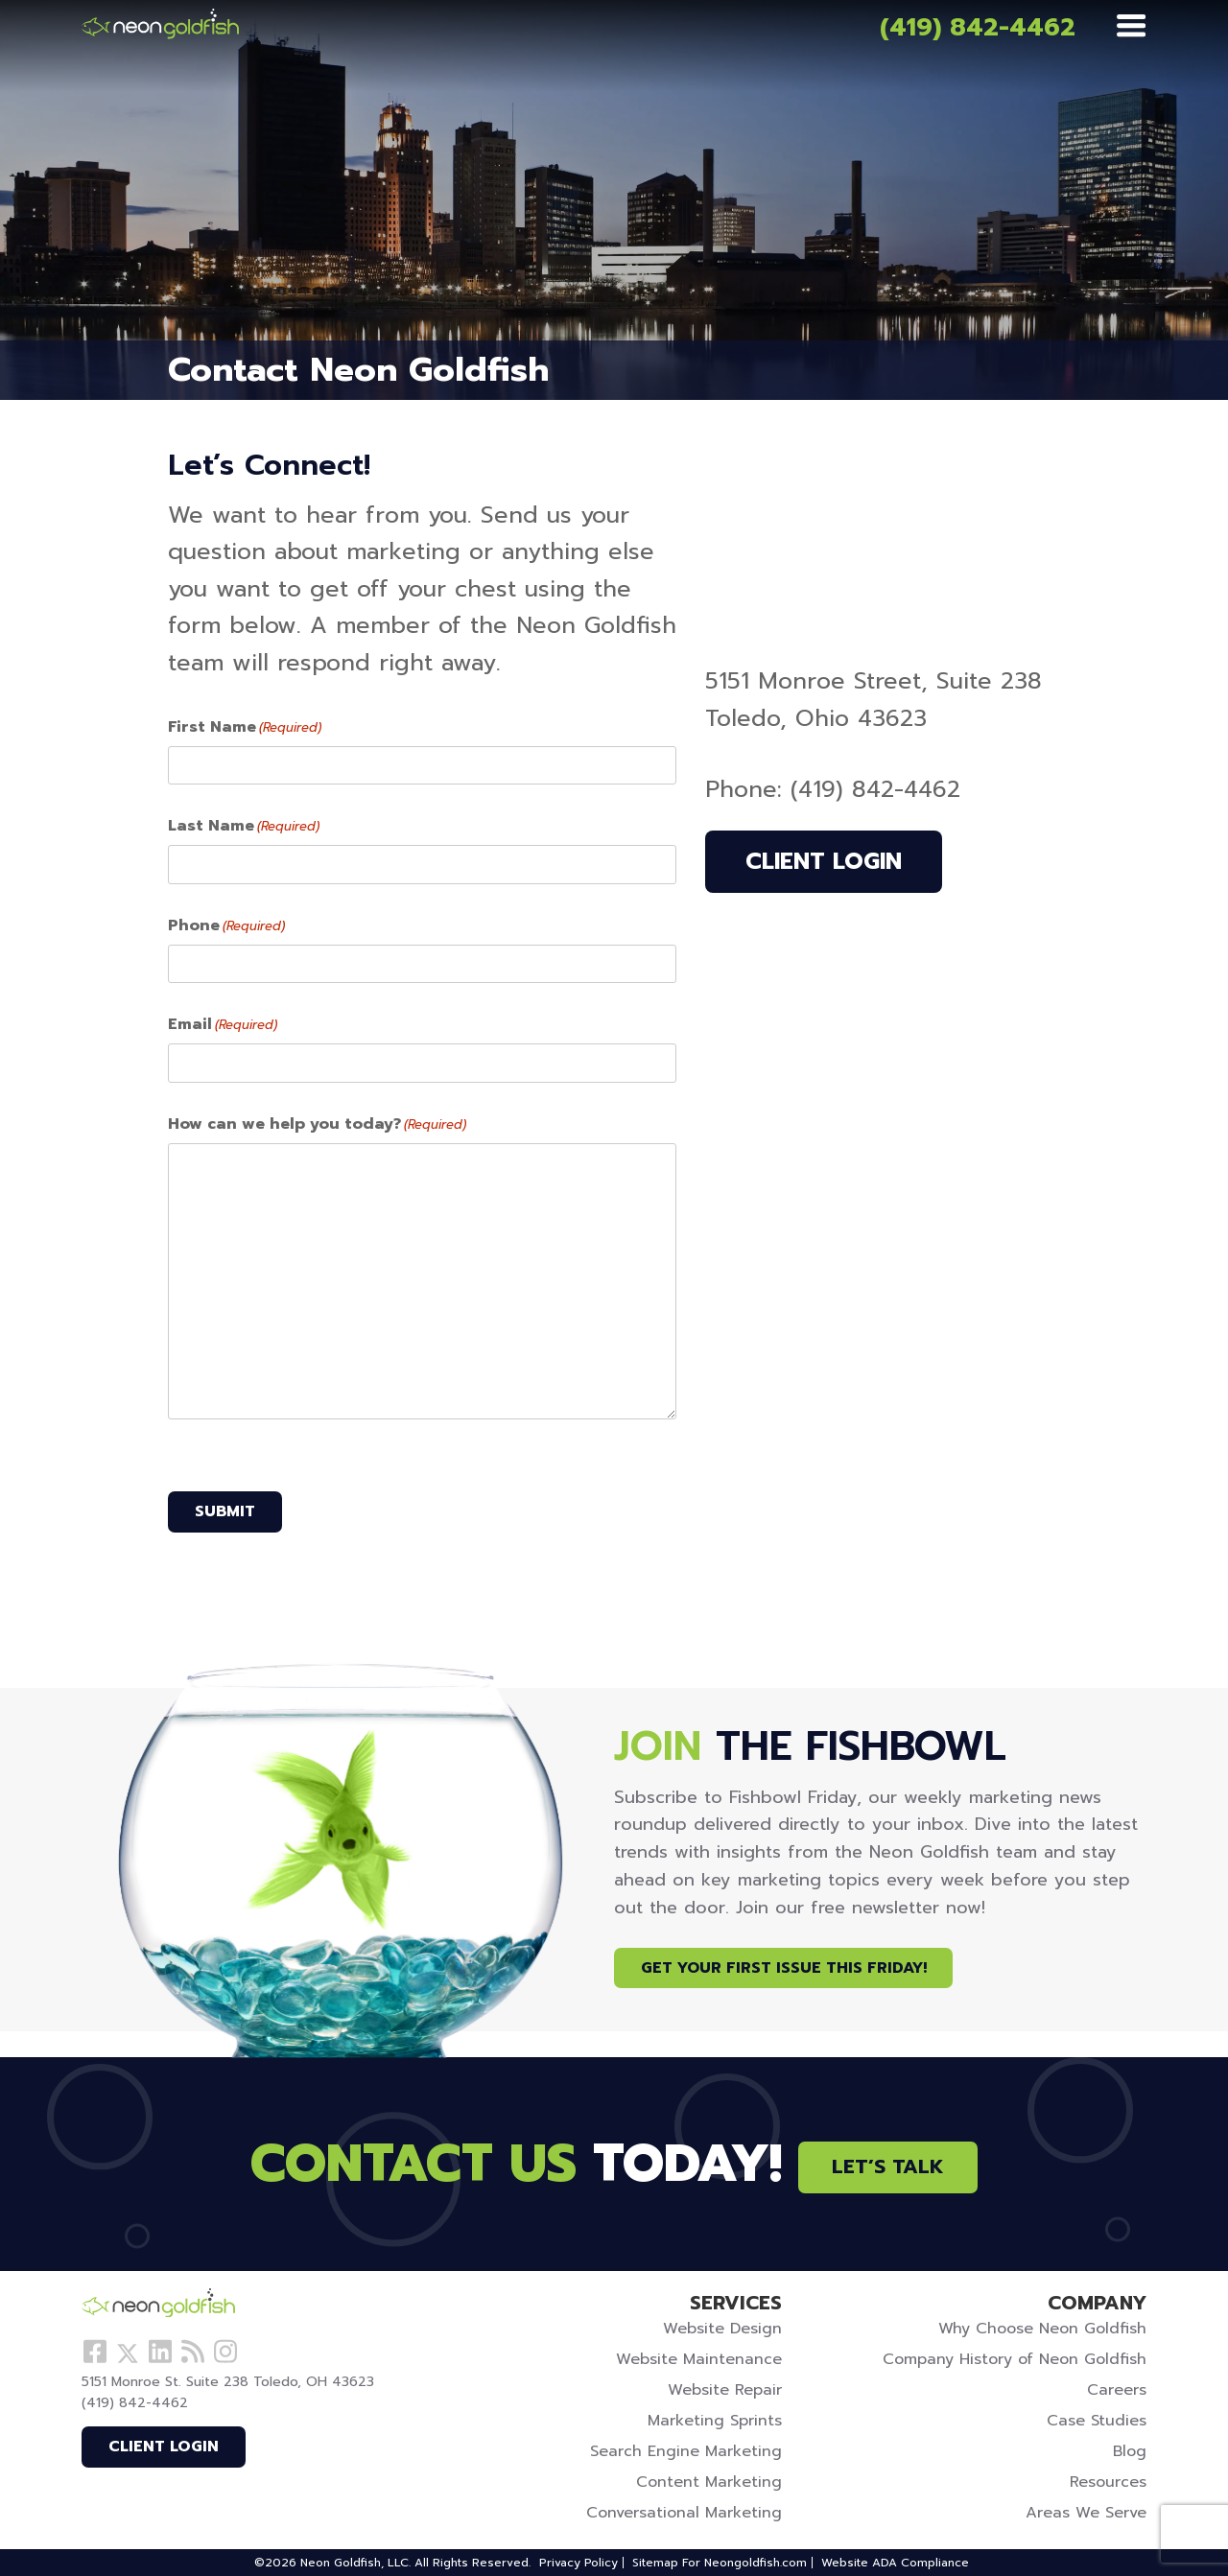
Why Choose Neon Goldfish (1042, 2328)
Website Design (722, 2328)
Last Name (243, 825)
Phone (226, 925)
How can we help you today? (317, 1124)
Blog (1129, 2451)
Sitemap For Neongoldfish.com (719, 2562)
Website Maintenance (699, 2359)
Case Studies (1096, 2420)
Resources (1108, 2482)
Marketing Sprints (715, 2420)
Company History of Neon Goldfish (1014, 2359)
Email (222, 1024)
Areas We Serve (1086, 2512)
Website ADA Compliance (895, 2562)
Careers (1116, 2389)
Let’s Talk (888, 2167)
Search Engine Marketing (686, 2451)
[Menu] (1131, 26)
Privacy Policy (578, 2562)
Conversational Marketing (684, 2512)
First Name (244, 726)
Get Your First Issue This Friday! (784, 1967)
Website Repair (725, 2389)
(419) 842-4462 (977, 27)
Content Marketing (709, 2482)
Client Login (823, 861)
